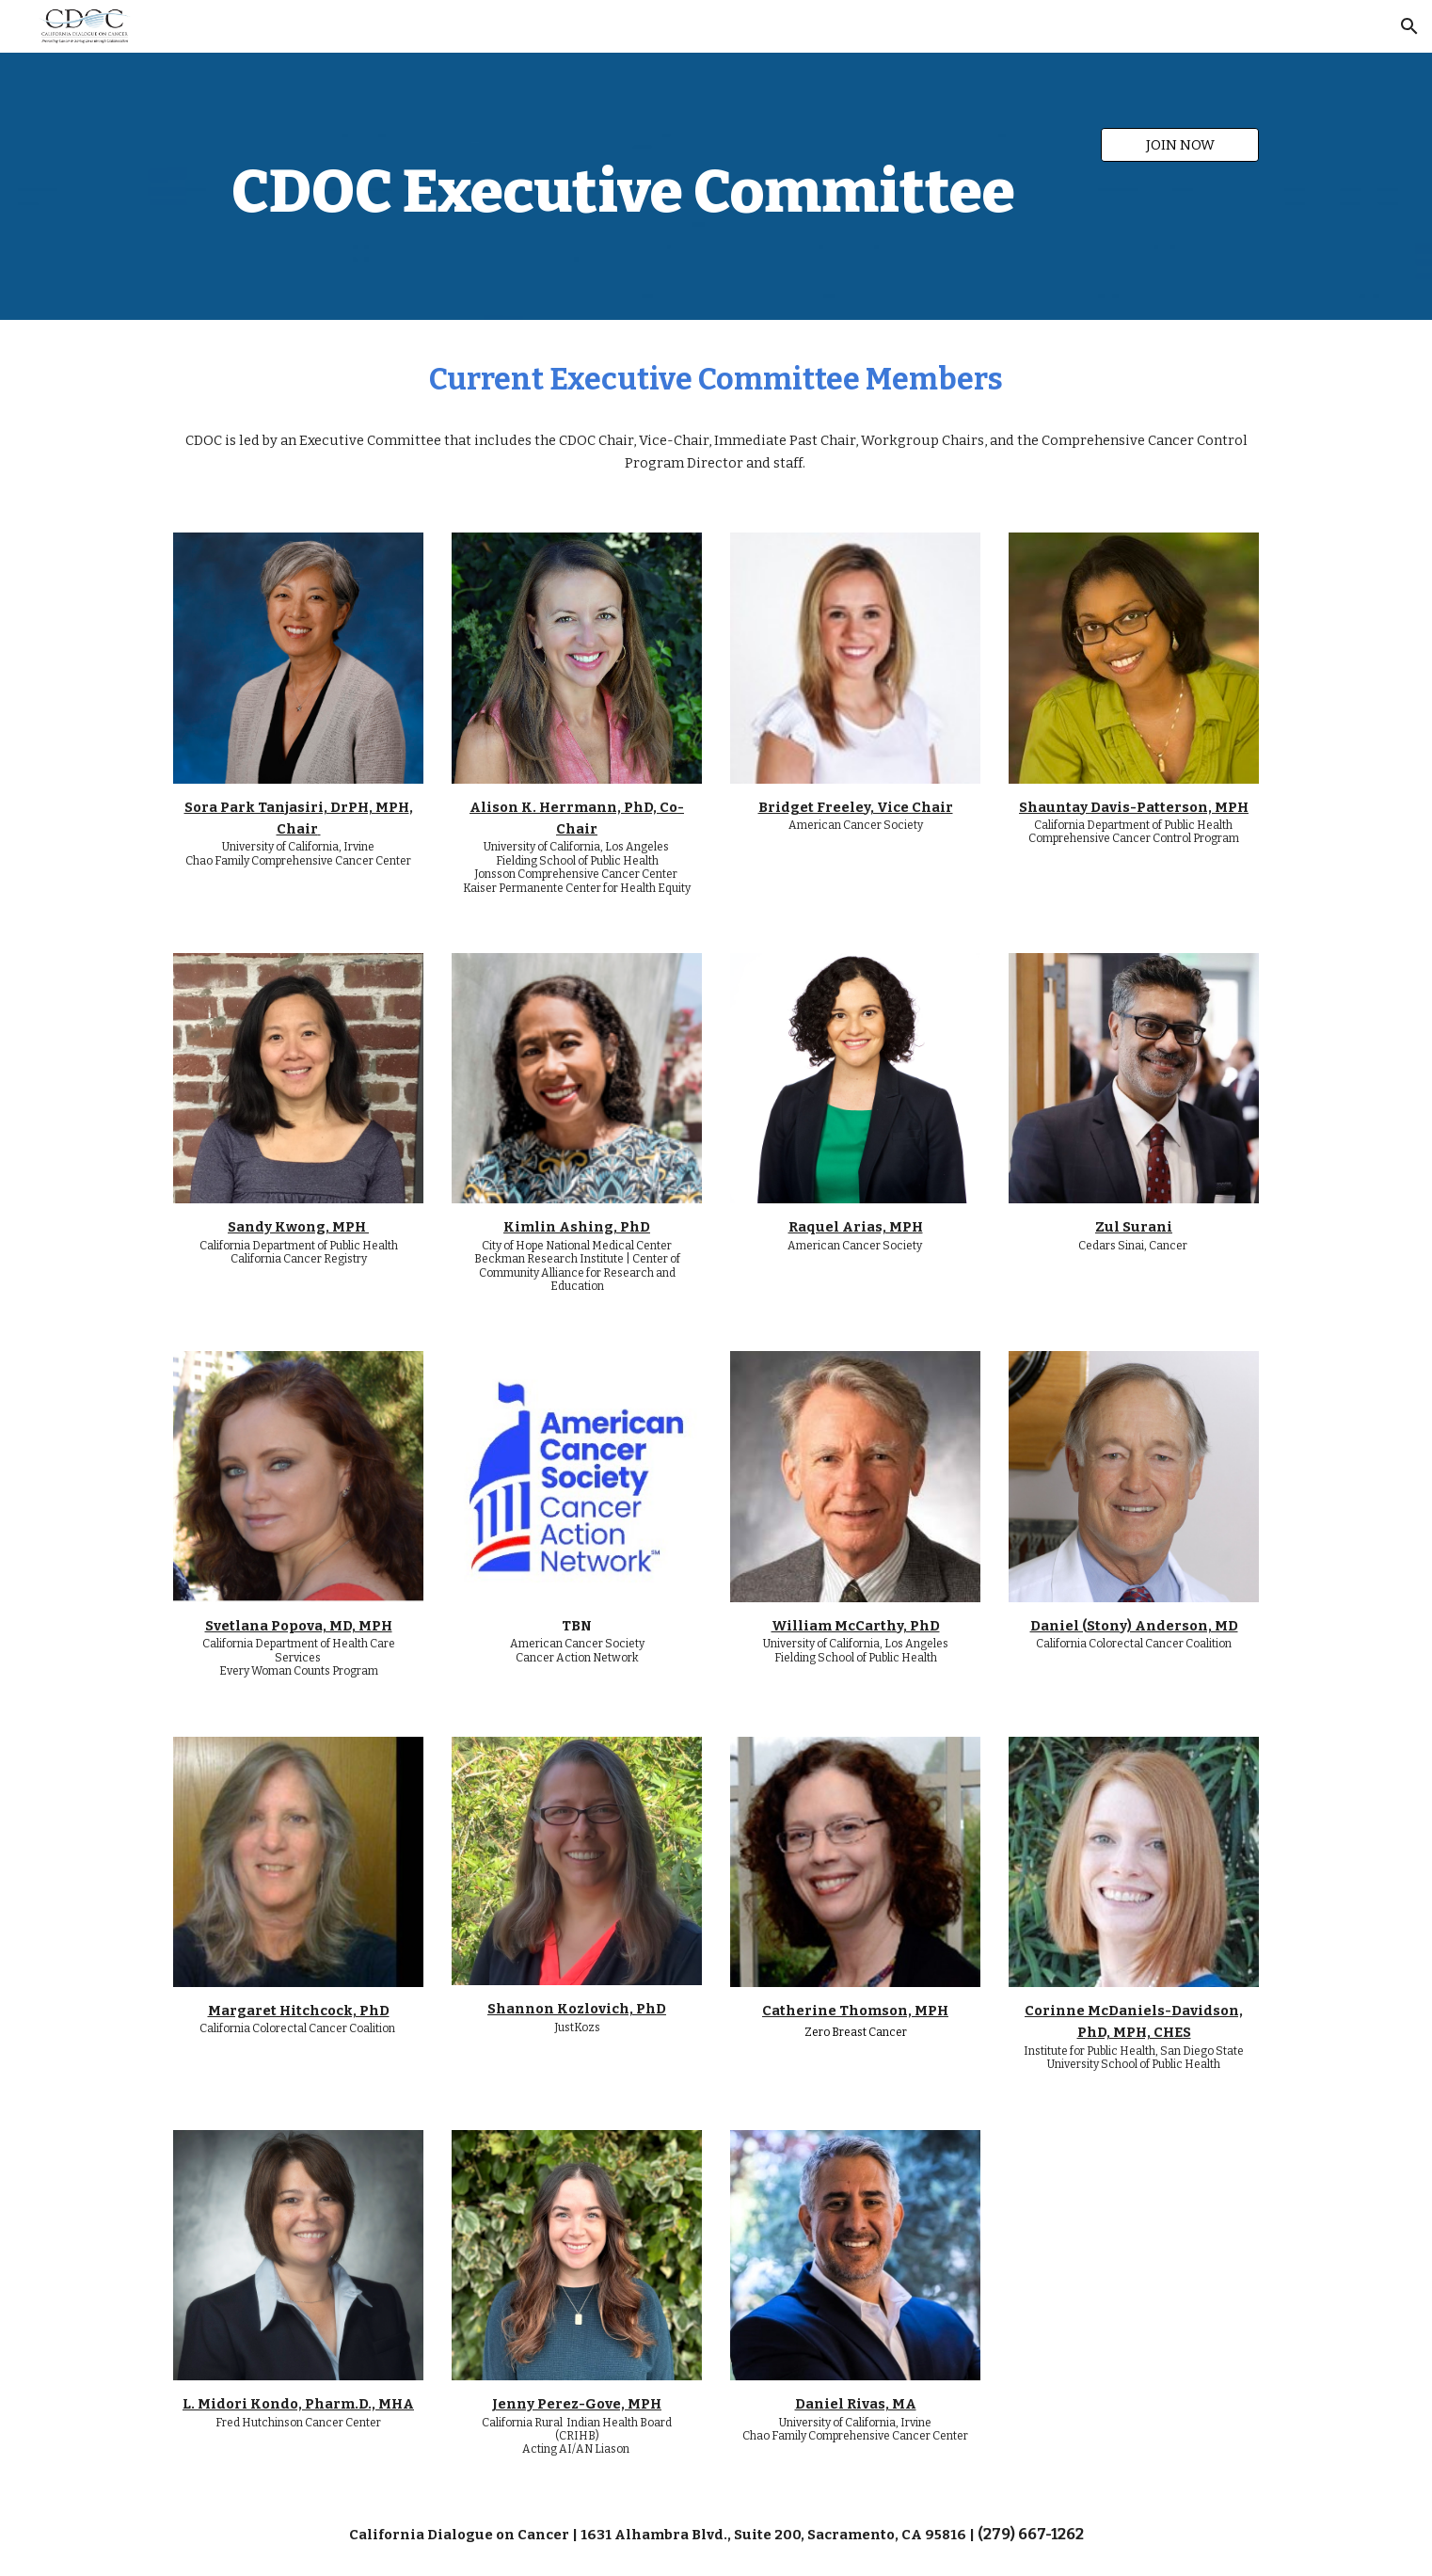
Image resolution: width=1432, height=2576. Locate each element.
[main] (623, 186)
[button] (1409, 26)
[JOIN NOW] (1180, 144)
